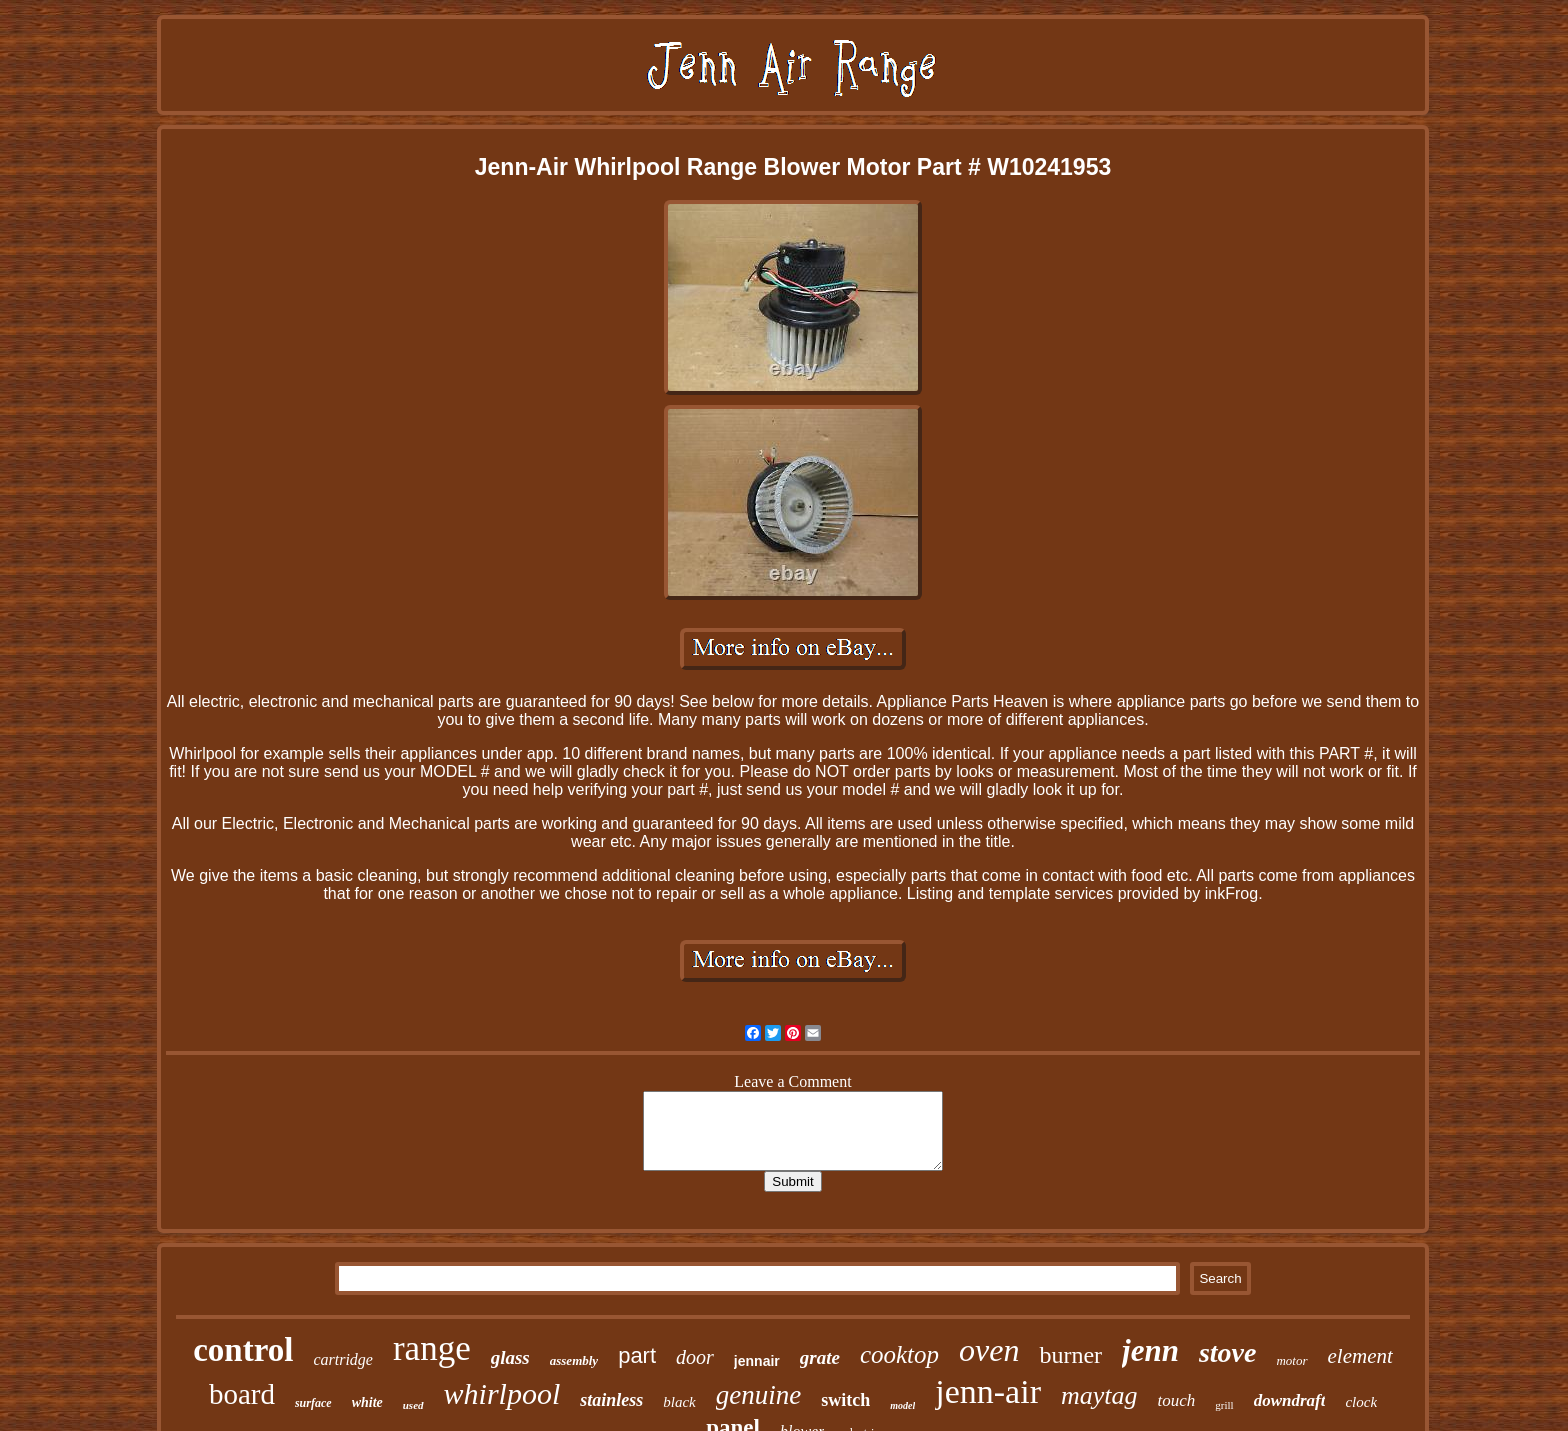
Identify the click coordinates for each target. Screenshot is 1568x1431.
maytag (1099, 1395)
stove (1228, 1352)
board (242, 1394)
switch (845, 1400)
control (243, 1350)
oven (989, 1350)
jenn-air (988, 1391)
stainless (611, 1400)
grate (820, 1357)
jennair (757, 1361)
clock (1361, 1402)
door (695, 1357)
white (367, 1402)
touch (1177, 1400)
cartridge (343, 1359)
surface (313, 1403)
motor (1291, 1360)
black (679, 1402)
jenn (1150, 1350)
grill (1224, 1405)
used (413, 1405)
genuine (758, 1395)
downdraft (1290, 1400)
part (637, 1355)
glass (510, 1357)
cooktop (899, 1354)
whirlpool (502, 1393)
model (902, 1405)
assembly (574, 1360)
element (1360, 1356)
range (432, 1348)
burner (1070, 1355)
